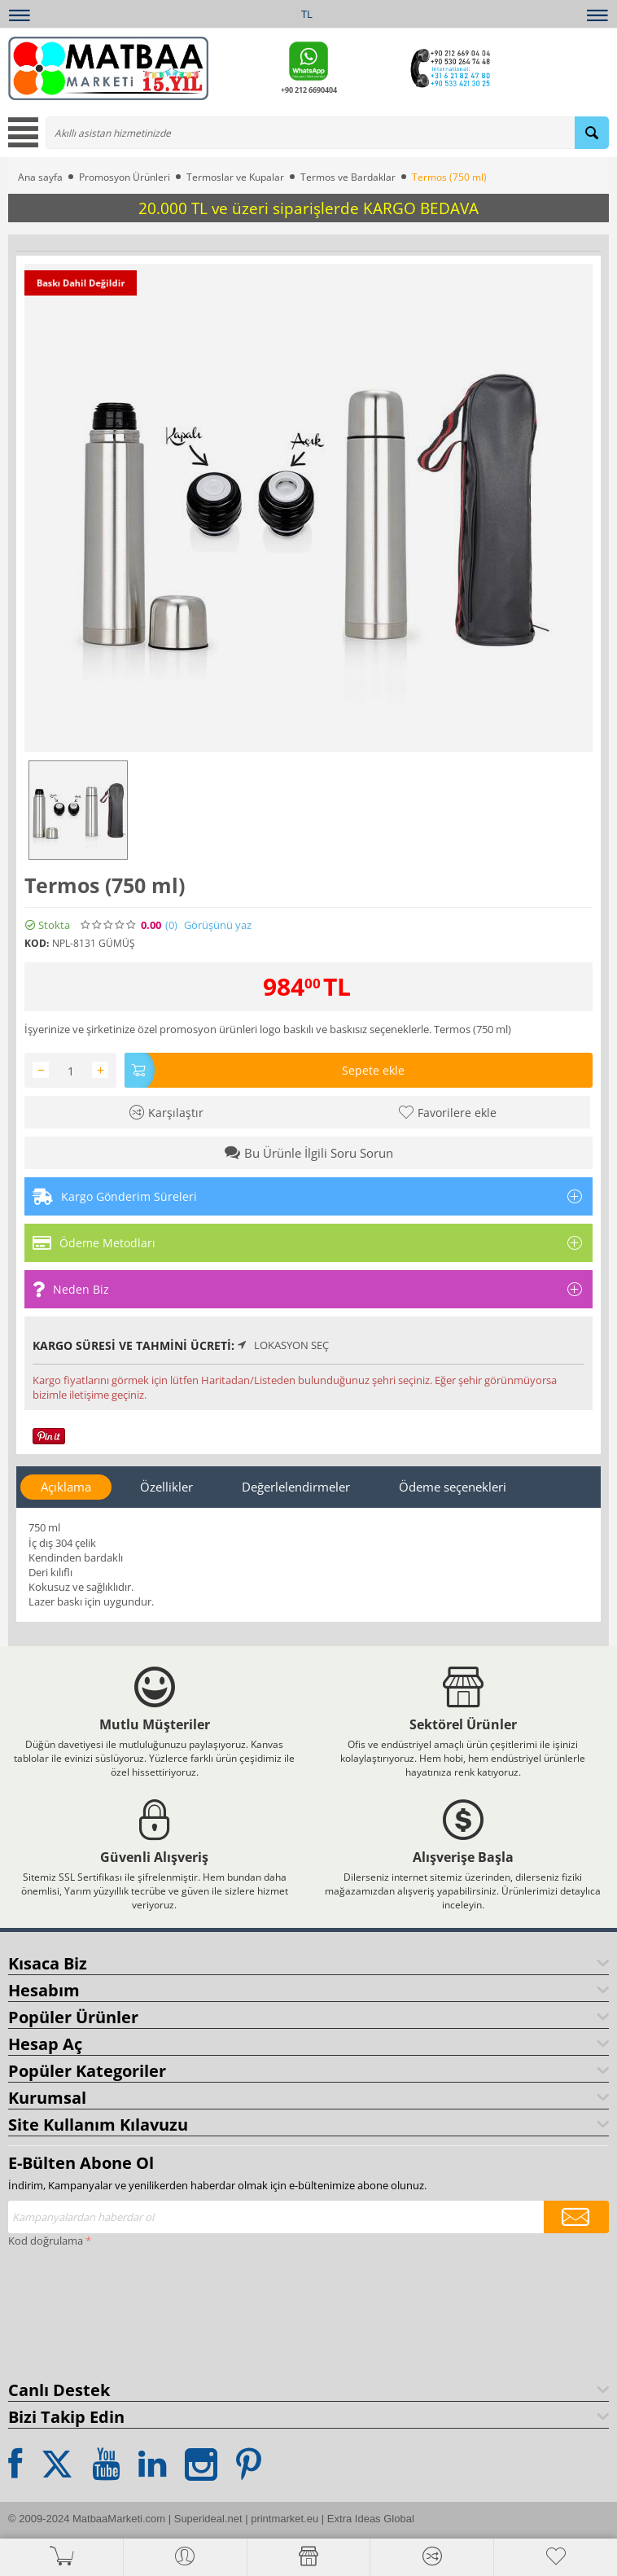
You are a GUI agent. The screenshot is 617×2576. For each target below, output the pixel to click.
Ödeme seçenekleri (452, 1487)
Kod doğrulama (45, 2240)
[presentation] (75, 2310)
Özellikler (166, 1487)
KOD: (36, 943)
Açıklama (66, 1487)
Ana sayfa (40, 177)
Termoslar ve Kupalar (235, 177)
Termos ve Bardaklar (348, 177)
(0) (171, 925)
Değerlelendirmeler (296, 1487)
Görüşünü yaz (218, 925)
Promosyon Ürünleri (124, 177)
